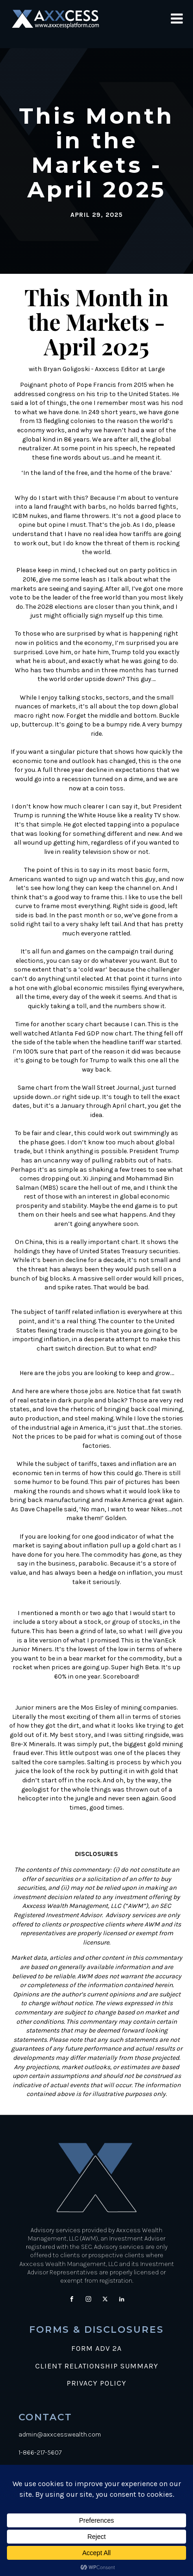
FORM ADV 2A (96, 2348)
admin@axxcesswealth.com (60, 2434)
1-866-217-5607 (40, 2452)
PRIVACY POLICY (96, 2383)
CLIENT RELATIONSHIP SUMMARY (96, 2366)
